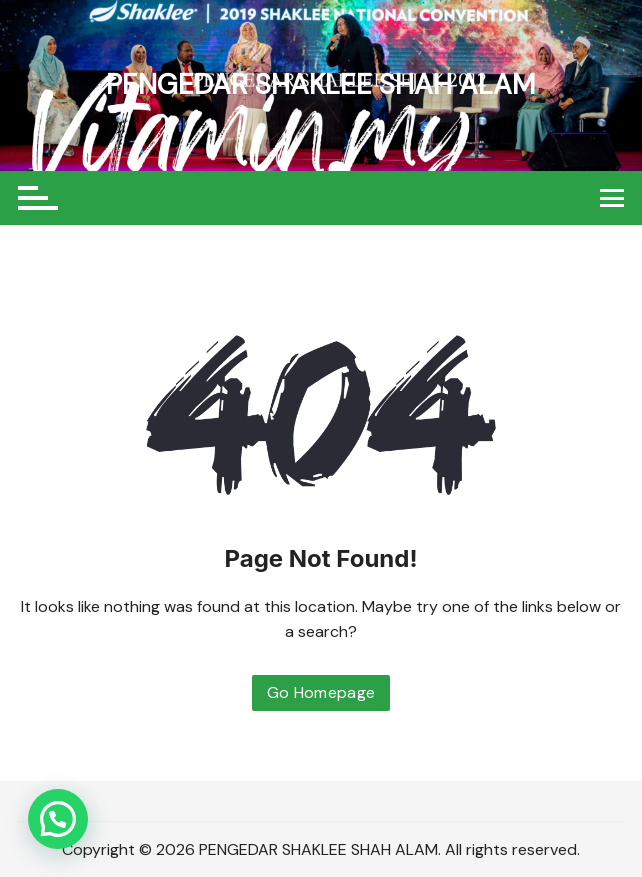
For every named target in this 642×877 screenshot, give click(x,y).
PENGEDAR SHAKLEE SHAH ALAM (320, 84)
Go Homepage (321, 692)
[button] (58, 819)
